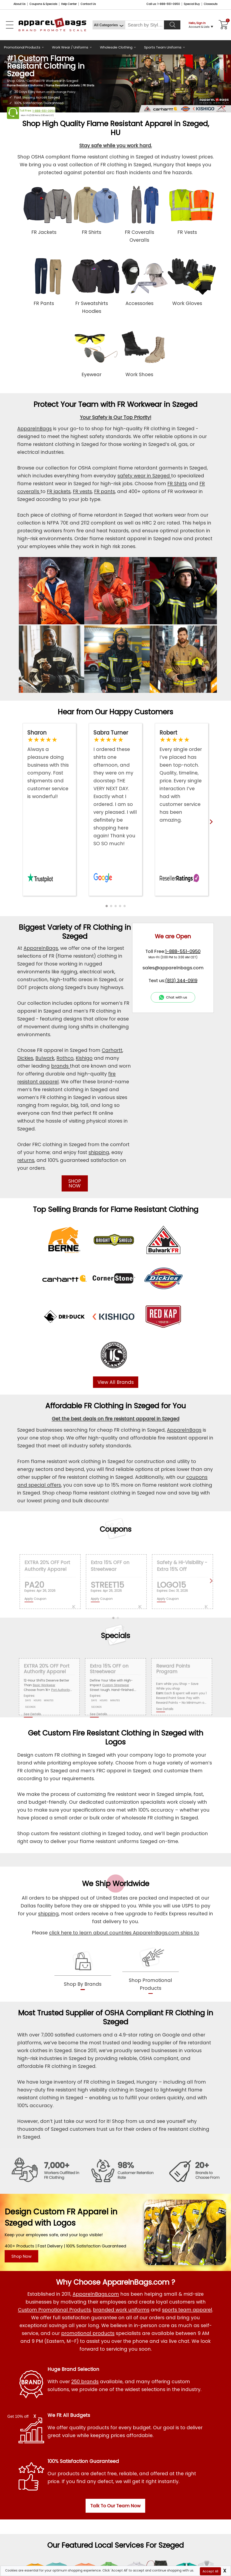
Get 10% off (18, 2416)
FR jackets (59, 491)
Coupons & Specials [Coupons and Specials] (43, 4)
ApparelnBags (34, 428)
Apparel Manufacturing (23, 61)
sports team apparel (187, 2309)
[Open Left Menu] (9, 24)
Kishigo (84, 1058)
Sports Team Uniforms (162, 47)
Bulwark (44, 1058)
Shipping (28, 97)
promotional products (87, 2333)
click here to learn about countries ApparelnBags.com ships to (124, 1932)
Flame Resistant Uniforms (25, 85)
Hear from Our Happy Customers (115, 712)
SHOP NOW (74, 1183)
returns (25, 1160)
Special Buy (192, 4)
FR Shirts (88, 85)
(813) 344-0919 (181, 980)
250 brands (85, 2381)
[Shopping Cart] (222, 25)
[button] (106, 906)
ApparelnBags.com (96, 2294)
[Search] (172, 24)
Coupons (116, 1529)
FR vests (82, 491)
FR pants (104, 491)
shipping (99, 1152)
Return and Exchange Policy (56, 92)
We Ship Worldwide (115, 1883)
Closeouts (211, 4)
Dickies (25, 1058)
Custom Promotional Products (54, 2309)
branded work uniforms (121, 2309)
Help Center (69, 4)
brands (60, 1066)
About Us (19, 4)
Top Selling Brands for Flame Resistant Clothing (115, 1209)
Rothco (64, 1058)
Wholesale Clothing (116, 47)
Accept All (210, 2571)
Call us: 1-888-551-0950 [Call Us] (163, 4)
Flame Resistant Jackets (63, 85)
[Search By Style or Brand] (144, 24)
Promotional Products (22, 47)
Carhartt (112, 1050)
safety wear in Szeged (144, 475)
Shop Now (21, 2256)
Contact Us (88, 4)
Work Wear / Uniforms (70, 47)
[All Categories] (109, 24)
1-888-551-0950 (43, 111)
